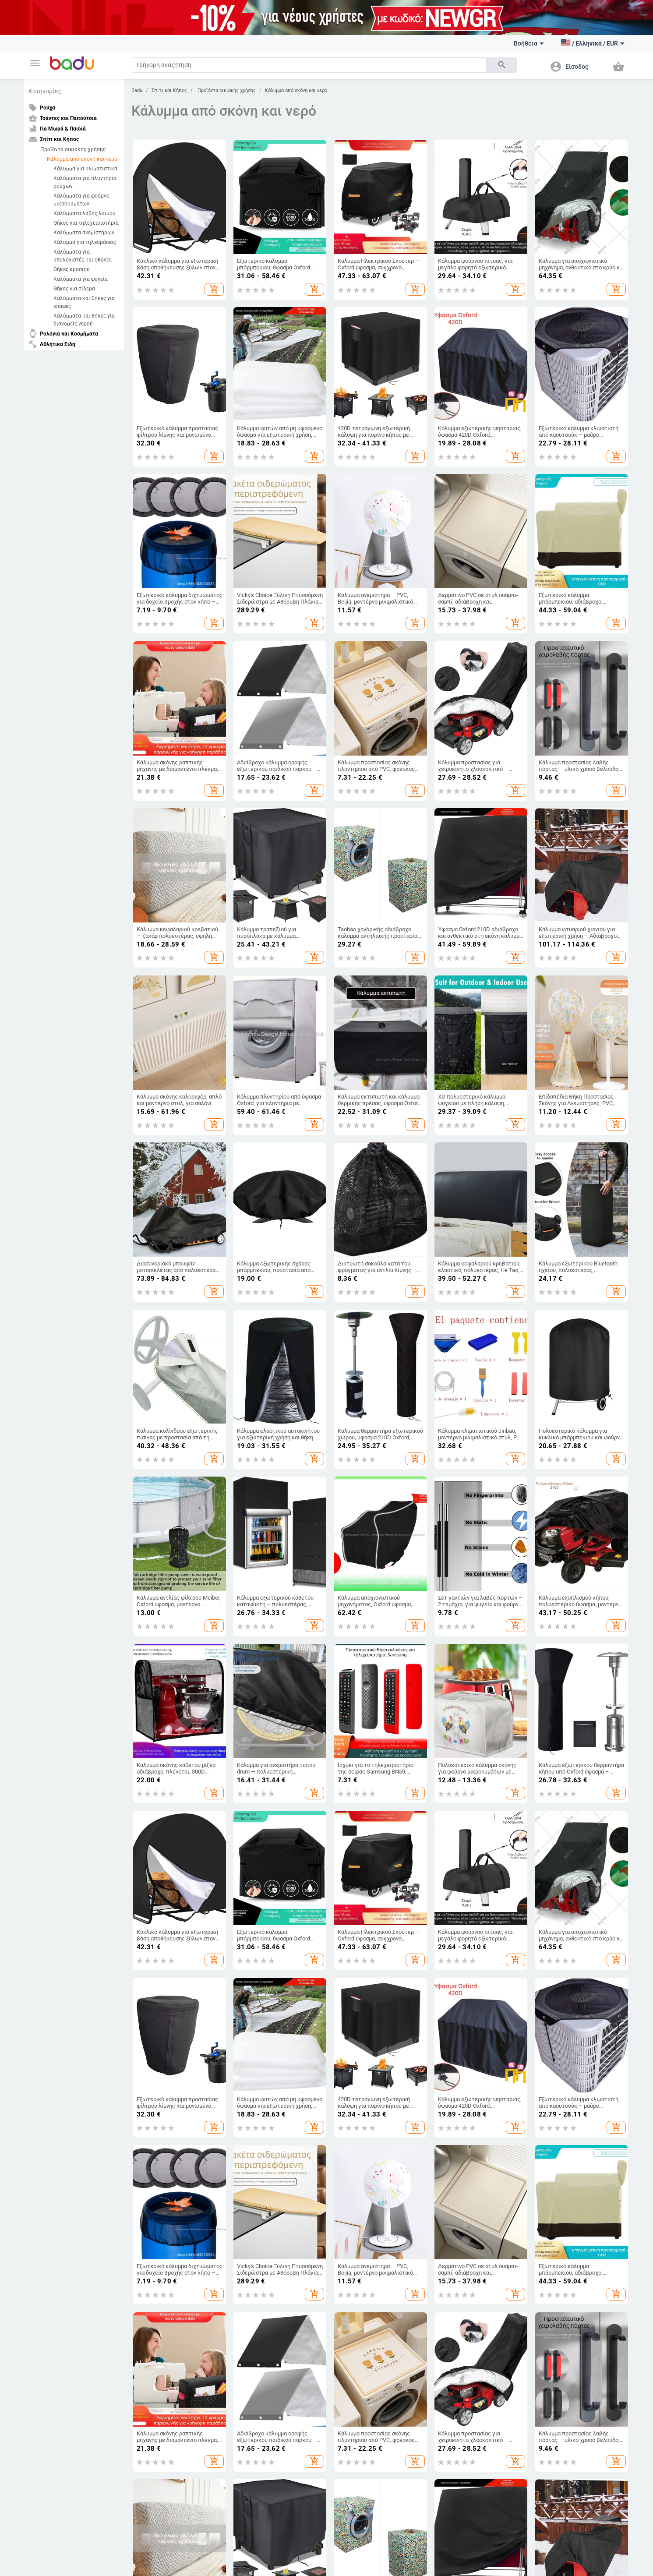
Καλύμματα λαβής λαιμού (84, 213)
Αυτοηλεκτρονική (152, 2255)
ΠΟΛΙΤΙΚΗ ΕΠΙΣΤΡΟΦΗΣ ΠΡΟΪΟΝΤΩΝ (424, 2427)
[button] (35, 63)
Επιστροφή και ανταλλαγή (61, 2127)
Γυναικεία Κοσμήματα (561, 2068)
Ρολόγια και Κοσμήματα (568, 2009)
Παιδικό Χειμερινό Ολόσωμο (166, 2098)
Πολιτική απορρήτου (152, 2437)
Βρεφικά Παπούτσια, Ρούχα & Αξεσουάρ (368, 2070)
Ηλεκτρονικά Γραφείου (260, 2255)
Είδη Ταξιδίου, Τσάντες (259, 2053)
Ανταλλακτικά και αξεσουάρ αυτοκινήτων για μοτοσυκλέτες (169, 2237)
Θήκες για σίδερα (74, 289)
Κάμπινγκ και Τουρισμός (59, 2190)
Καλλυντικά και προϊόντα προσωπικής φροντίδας (465, 2242)
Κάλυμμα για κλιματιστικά (85, 169)
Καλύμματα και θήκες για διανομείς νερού (84, 320)
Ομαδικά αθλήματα (53, 2250)
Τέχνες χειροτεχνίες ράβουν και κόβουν (473, 2070)
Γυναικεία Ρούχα (151, 2023)
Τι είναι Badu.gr (48, 2023)
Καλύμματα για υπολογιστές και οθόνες (82, 256)
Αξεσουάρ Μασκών (457, 2260)
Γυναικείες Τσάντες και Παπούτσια (274, 2023)
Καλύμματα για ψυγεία (80, 279)
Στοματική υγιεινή (456, 2195)
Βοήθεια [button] (529, 43)
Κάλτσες (141, 2083)
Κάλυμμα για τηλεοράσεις (84, 242)
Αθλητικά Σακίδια (253, 2103)
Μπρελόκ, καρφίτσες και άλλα (571, 2038)
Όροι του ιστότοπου (151, 2427)
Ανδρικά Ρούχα (149, 2038)
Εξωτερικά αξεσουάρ (156, 2175)
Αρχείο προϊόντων (52, 2083)
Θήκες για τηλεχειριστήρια (86, 223)
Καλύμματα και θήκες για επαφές (84, 302)
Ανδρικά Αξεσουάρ (153, 2068)
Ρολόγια (545, 2053)
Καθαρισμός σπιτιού (458, 2023)
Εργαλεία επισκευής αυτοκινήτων (172, 2205)
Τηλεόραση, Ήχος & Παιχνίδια (268, 2175)
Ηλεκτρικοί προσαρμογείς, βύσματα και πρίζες (275, 2222)
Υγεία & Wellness (454, 2225)
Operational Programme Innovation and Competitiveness (429, 2503)
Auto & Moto (148, 2161)
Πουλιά (342, 2190)
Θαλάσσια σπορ (48, 2235)
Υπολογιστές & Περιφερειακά (267, 2190)
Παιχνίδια (345, 2088)
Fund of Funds (326, 2500)
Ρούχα (140, 2009)
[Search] (309, 65)
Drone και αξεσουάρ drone (263, 2205)
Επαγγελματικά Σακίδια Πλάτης (270, 2068)
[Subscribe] (298, 2365)
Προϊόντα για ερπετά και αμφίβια (373, 2220)
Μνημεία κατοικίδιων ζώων (366, 2250)
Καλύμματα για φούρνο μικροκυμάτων (81, 200)
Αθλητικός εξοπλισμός (57, 2175)
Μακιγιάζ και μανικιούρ (462, 2210)
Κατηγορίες (45, 91)
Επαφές (39, 2098)
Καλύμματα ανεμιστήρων (83, 233)
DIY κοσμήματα (553, 2023)
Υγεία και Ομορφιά (460, 2161)
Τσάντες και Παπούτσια (265, 2009)
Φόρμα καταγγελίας (54, 2113)
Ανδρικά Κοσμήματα (559, 2083)
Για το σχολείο (350, 2103)
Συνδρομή (403, 2365)
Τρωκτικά (345, 2205)
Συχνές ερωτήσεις (52, 2053)
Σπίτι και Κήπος (169, 90)
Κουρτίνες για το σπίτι (461, 2038)
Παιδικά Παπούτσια (357, 2038)
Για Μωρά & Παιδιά (359, 2009)
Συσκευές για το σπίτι (460, 2103)
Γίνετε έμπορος (48, 2038)
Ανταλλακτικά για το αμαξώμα (168, 2190)
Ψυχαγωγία (43, 2220)
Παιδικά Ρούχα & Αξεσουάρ (366, 2023)
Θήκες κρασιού (71, 269)
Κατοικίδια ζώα (355, 2161)
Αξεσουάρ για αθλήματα (59, 2205)
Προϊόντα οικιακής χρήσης (73, 149)
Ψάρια (340, 2175)
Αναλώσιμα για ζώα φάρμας (366, 2235)
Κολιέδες (546, 2098)
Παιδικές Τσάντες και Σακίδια (369, 2053)
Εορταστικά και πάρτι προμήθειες (475, 2088)
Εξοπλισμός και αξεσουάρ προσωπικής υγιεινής (465, 2177)
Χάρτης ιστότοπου (52, 2068)
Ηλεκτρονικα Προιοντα (264, 2161)
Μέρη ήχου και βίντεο (258, 2240)
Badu (136, 90)
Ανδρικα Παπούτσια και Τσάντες (271, 2038)
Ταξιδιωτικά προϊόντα (157, 2220)
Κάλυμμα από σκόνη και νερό (82, 159)
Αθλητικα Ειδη (50, 2161)
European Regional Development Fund (224, 2500)
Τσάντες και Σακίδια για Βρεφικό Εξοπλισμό (271, 2085)
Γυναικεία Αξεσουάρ (155, 2053)
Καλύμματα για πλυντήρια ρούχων (84, 182)
